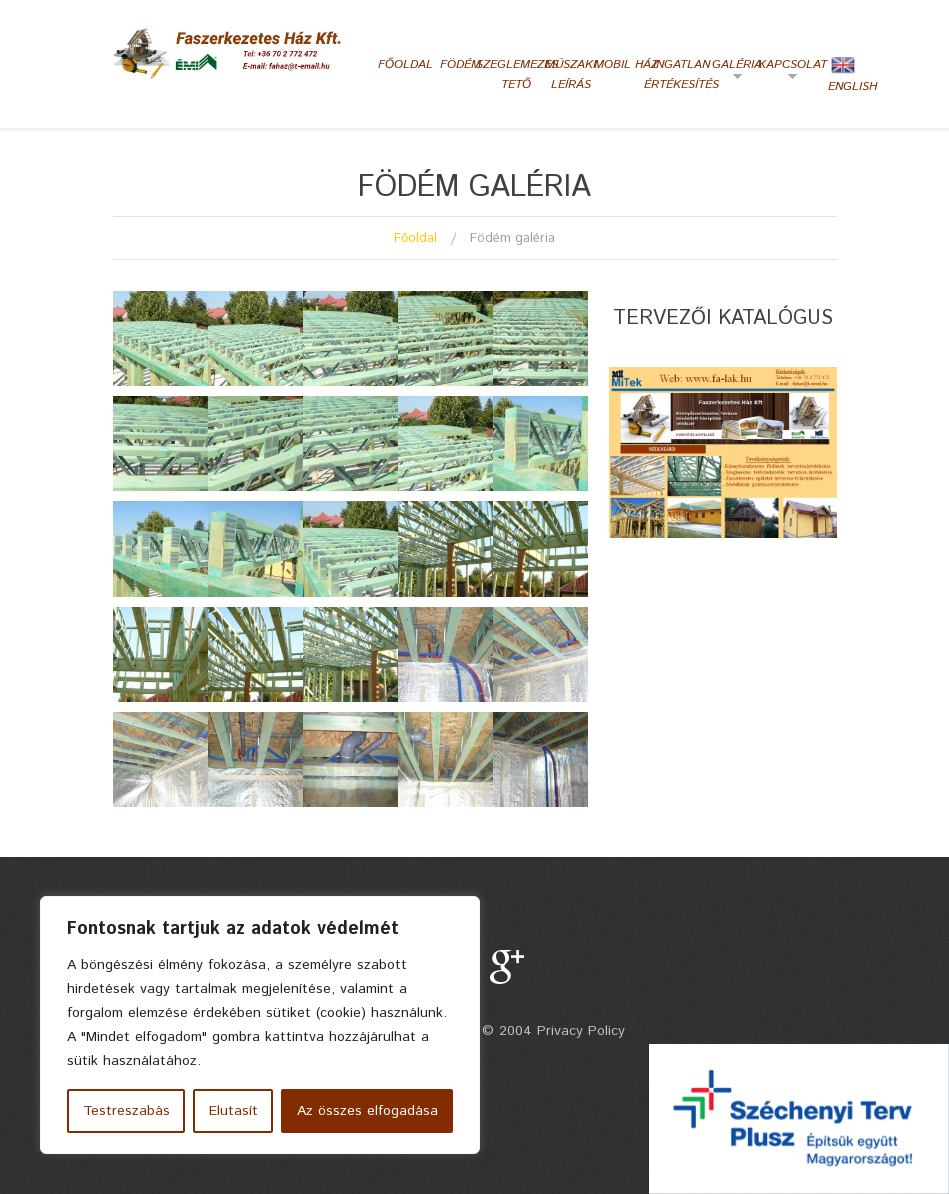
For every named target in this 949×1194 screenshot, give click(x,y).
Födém (460, 64)
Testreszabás (126, 1111)
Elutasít (233, 1111)
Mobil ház (626, 64)
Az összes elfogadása (367, 1111)
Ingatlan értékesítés (681, 74)
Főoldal (405, 64)
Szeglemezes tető (515, 74)
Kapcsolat (790, 72)
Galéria (729, 72)
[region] (260, 1025)
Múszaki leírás (570, 74)
